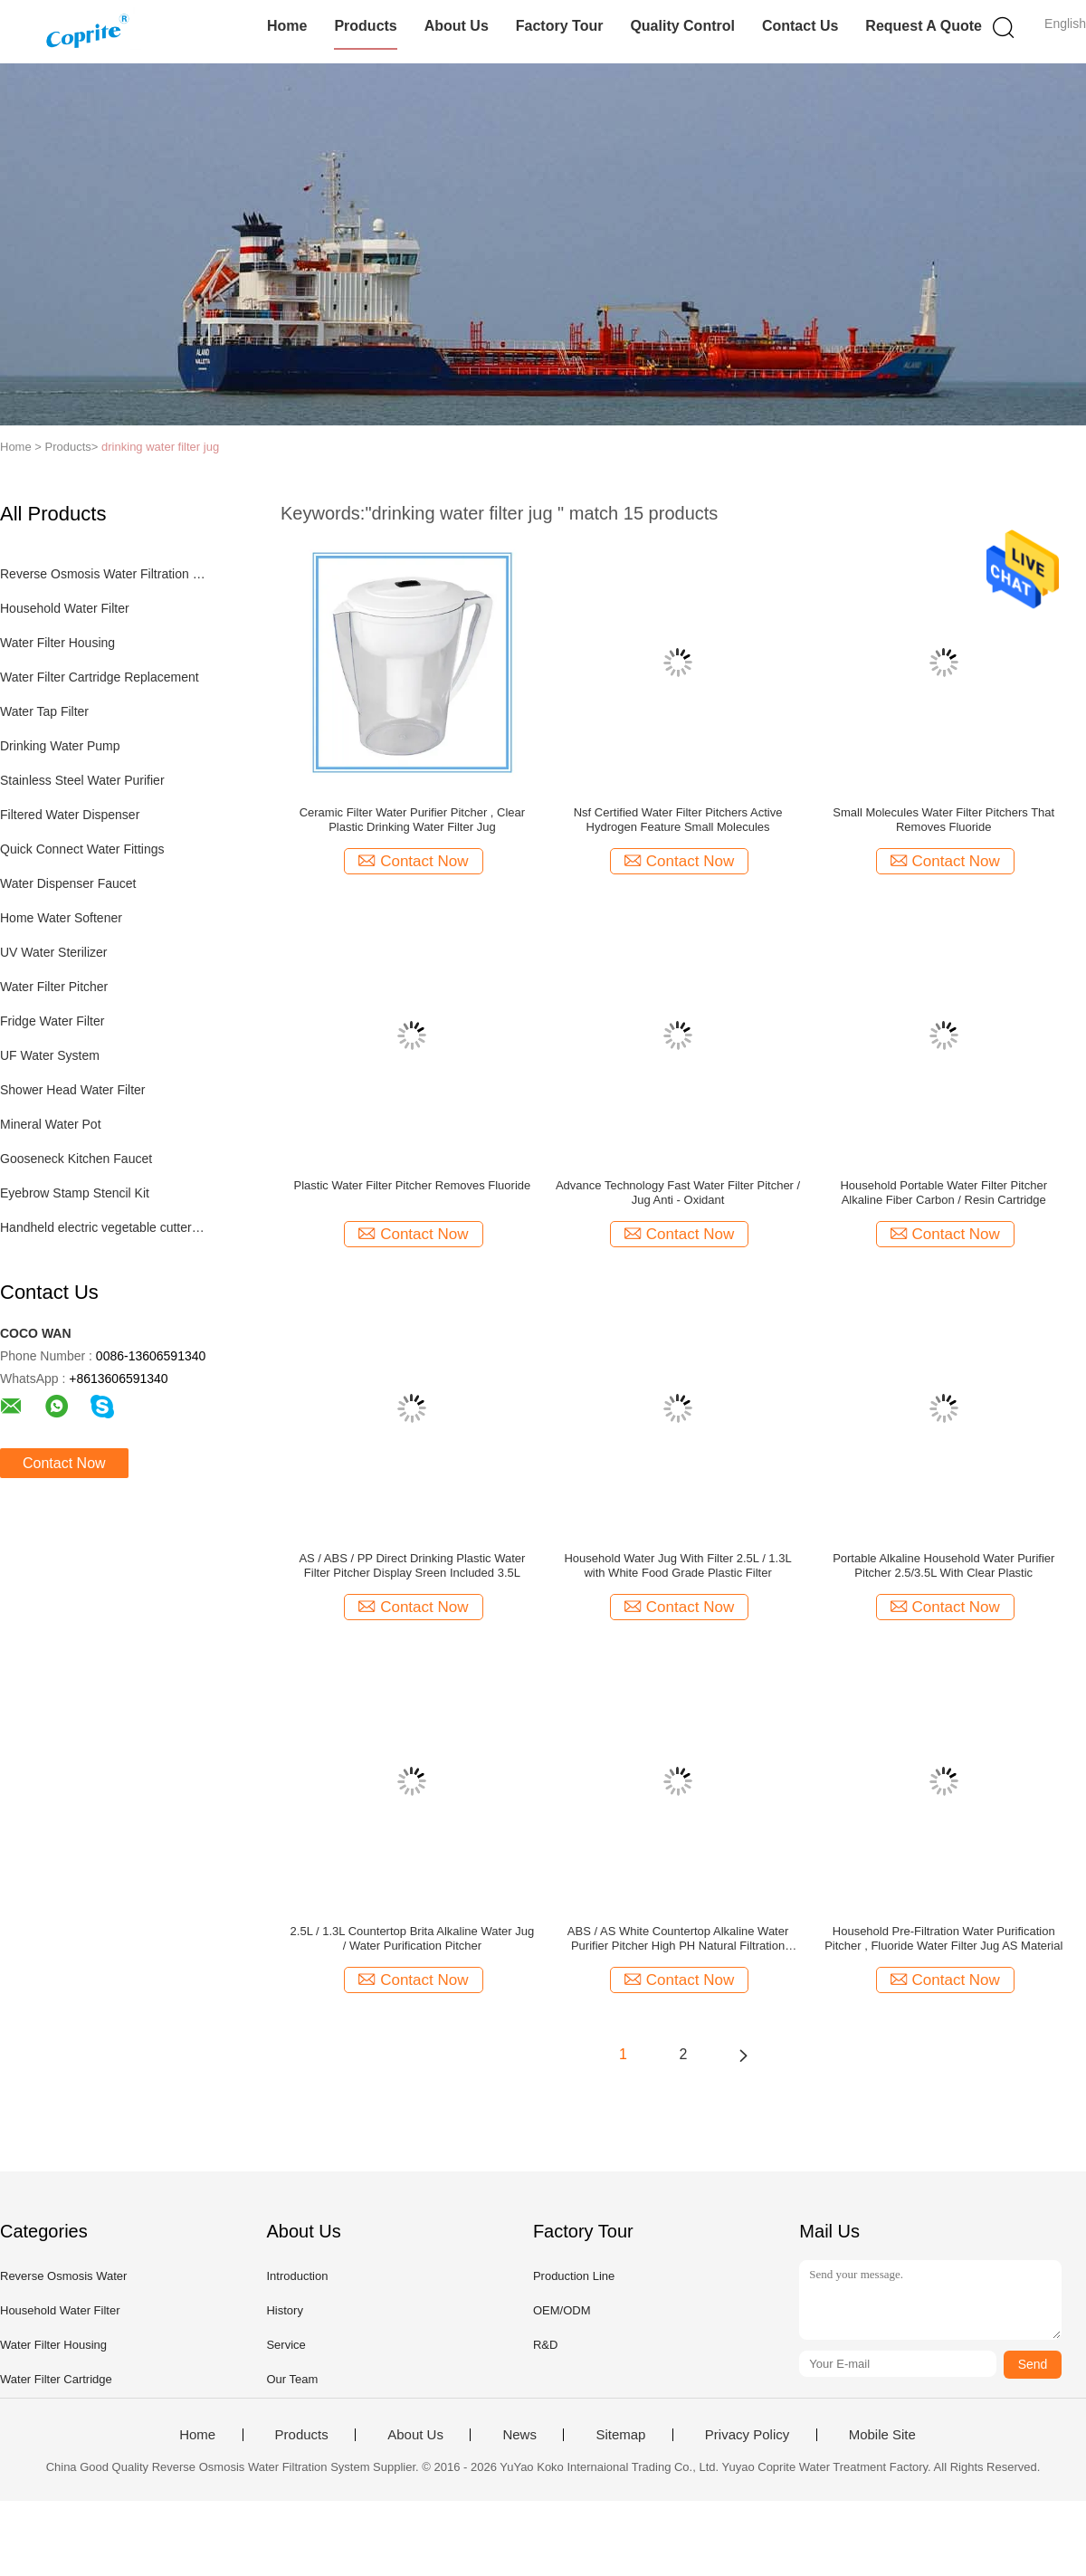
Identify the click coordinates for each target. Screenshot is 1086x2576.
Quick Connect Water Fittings (82, 849)
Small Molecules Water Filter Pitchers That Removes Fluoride (943, 820)
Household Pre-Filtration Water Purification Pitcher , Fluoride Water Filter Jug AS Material (943, 1938)
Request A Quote (923, 25)
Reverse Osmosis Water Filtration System (102, 574)
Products (365, 25)
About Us (456, 25)
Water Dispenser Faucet (68, 883)
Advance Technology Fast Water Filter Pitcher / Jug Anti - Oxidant (678, 1192)
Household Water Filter (64, 608)
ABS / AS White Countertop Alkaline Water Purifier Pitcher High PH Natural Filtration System (677, 1938)
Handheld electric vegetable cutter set (102, 1227)
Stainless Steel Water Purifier (82, 780)
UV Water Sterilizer (54, 952)
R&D (545, 2345)
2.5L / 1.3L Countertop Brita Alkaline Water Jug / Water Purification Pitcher (413, 1938)
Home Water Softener (61, 918)
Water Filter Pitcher (54, 986)
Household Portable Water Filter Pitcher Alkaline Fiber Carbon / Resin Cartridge (943, 1192)
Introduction (297, 2276)
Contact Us (800, 25)
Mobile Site (882, 2434)
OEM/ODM (562, 2310)
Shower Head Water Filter (73, 1090)
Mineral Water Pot (50, 1124)
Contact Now (64, 1463)
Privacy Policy (747, 2434)
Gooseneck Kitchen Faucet (76, 1158)
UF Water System (50, 1055)
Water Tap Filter (44, 711)
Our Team (292, 2379)
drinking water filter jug (160, 446)
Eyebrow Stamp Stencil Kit (74, 1193)
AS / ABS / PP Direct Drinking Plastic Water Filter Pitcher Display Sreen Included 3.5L (412, 1565)
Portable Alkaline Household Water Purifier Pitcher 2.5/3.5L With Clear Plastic (943, 1565)
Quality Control (682, 25)
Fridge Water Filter (52, 1021)
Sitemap (620, 2434)
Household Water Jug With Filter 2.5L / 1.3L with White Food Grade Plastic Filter (677, 1565)
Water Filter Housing (57, 642)
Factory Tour (560, 25)
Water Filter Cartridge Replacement (99, 677)
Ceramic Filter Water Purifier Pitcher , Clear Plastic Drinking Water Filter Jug (412, 820)
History (284, 2310)
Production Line (573, 2276)
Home (287, 25)
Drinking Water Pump (60, 746)
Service (285, 2345)
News (519, 2434)
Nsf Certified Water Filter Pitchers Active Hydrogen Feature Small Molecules (678, 820)
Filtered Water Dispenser (69, 814)
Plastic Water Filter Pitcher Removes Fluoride (412, 1185)
